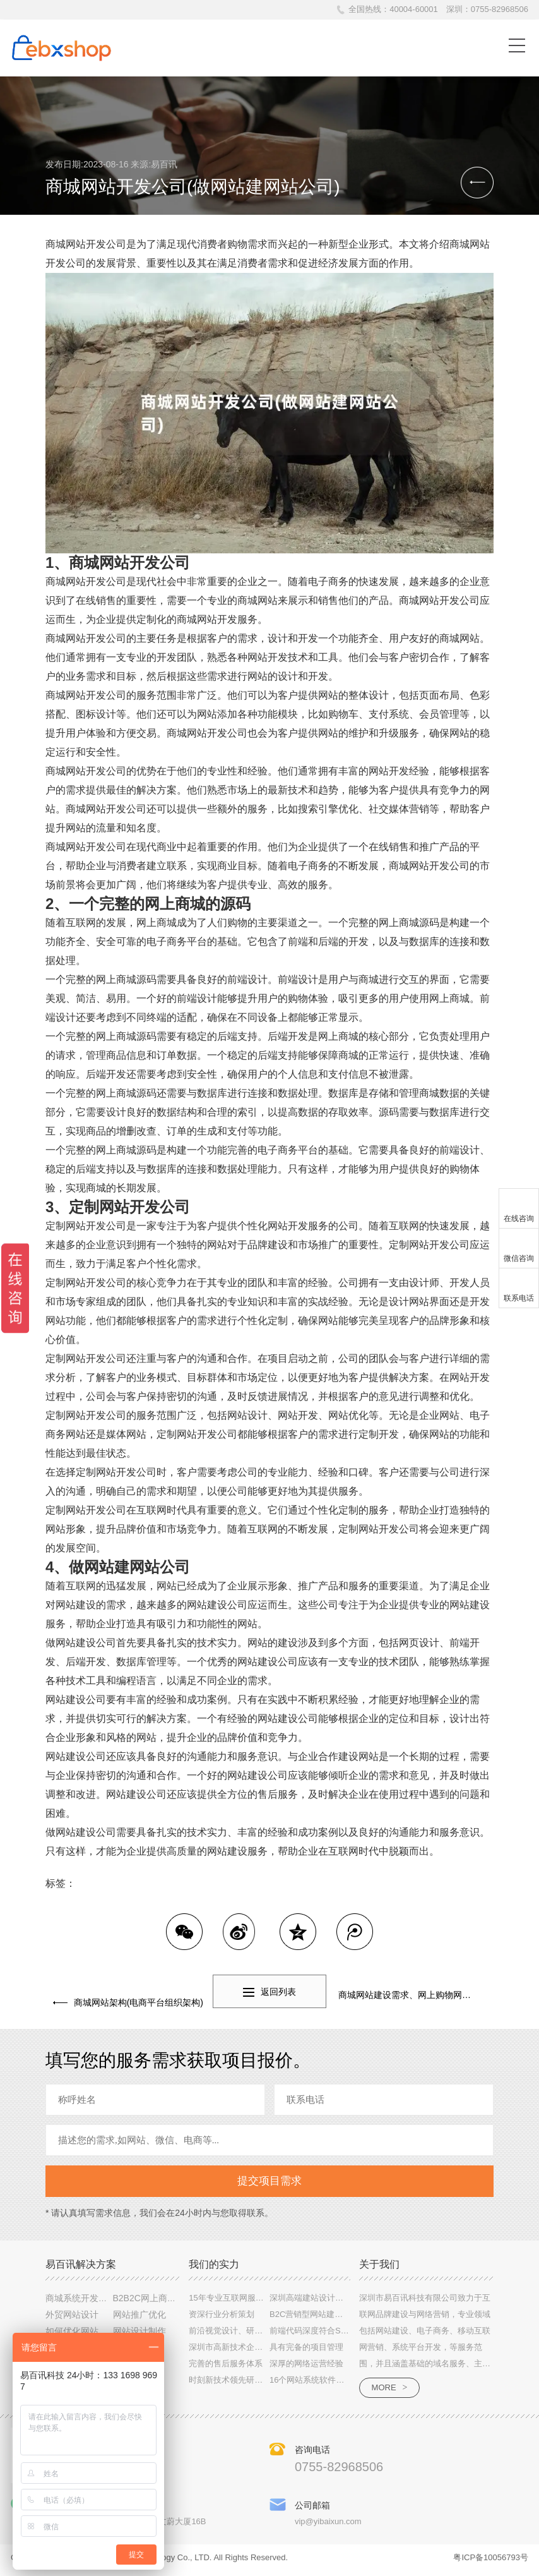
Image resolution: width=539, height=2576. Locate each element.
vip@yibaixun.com (328, 2526)
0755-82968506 (499, 9)
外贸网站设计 (71, 2318)
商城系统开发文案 (80, 2301)
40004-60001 (413, 9)
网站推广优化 (139, 2318)
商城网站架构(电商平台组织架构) (131, 1995)
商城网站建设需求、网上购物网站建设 (413, 1995)
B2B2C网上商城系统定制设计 (171, 2301)
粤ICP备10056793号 (490, 2562)
